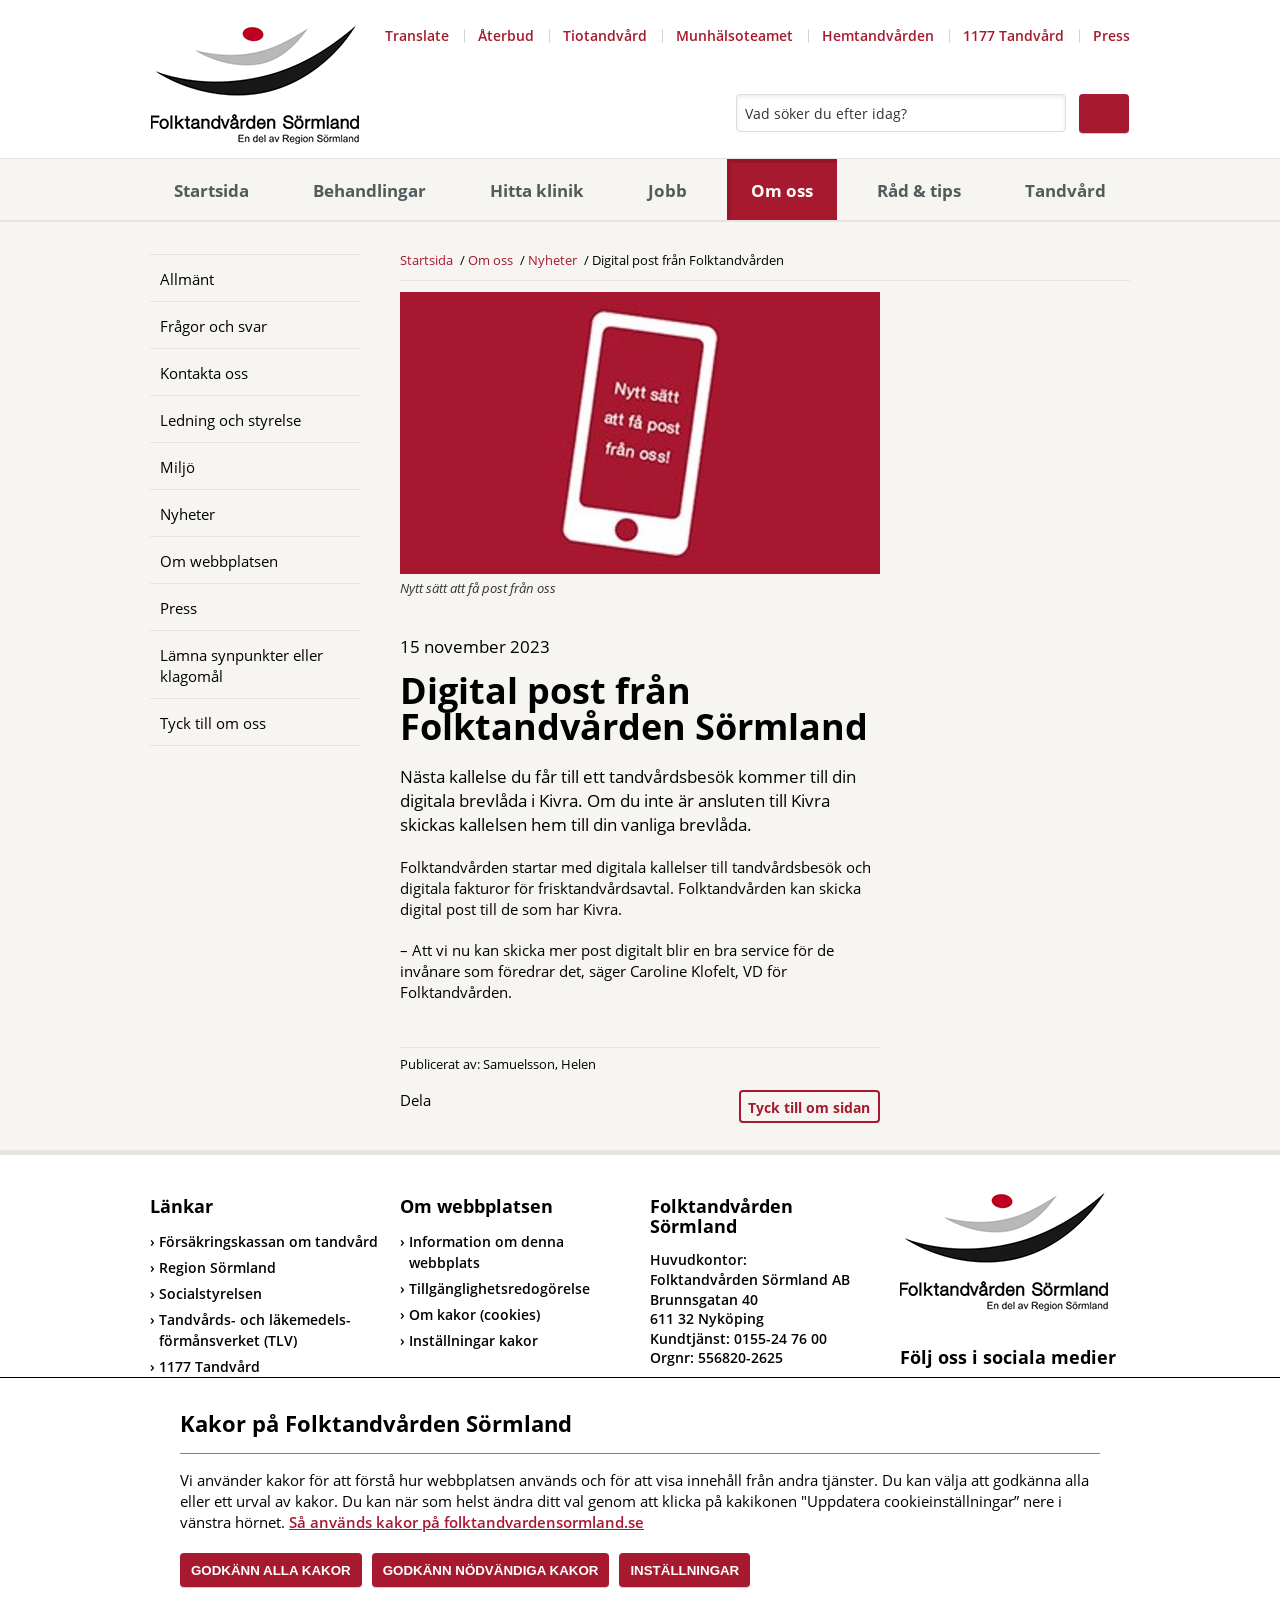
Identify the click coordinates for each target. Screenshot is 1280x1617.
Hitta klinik (537, 190)
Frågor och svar (213, 326)
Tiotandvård (605, 35)
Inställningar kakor (473, 1340)
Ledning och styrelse (230, 420)
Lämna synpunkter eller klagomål (241, 665)
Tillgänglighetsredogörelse (499, 1288)
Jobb (667, 190)
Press (1111, 35)
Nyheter (187, 514)
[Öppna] (330, 278)
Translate (417, 35)
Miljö (177, 467)
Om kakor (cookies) (474, 1314)
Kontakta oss (204, 373)
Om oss (782, 190)
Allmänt (187, 279)
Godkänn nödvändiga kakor (491, 1570)
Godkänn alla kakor (271, 1570)
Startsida (211, 190)
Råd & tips (919, 190)
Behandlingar (369, 190)
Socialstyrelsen (206, 1293)
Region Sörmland (213, 1267)
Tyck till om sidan (809, 1107)
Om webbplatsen (219, 561)
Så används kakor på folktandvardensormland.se (466, 1522)
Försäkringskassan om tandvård (264, 1241)
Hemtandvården (878, 35)
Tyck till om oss (213, 723)
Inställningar (684, 1570)
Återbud (506, 35)
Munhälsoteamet (734, 35)
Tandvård (1065, 190)
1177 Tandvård (1013, 35)
